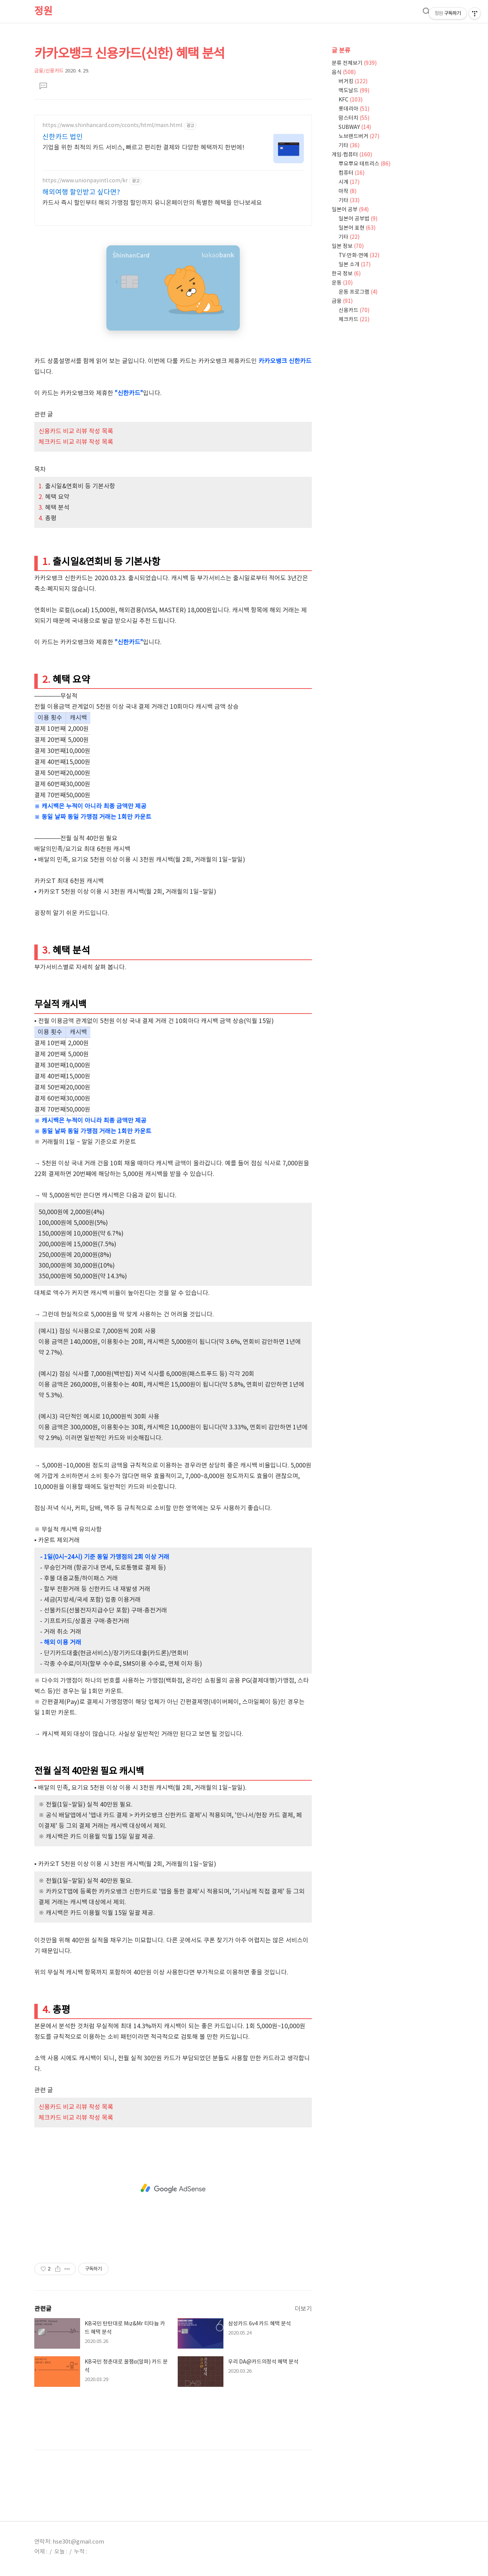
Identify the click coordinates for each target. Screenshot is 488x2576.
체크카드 (354, 320)
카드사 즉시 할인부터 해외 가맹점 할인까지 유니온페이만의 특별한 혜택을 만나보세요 (152, 203)
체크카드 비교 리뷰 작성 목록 (76, 442)
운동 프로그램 (358, 292)
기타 (349, 146)
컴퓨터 (351, 173)
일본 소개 (355, 265)
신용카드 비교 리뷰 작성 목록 (76, 431)
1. (42, 486)
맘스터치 (354, 118)
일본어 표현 (357, 228)
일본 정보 (348, 246)
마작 (347, 191)
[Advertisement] (173, 2188)
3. (42, 507)
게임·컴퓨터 (352, 155)
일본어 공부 (350, 210)
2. (42, 497)
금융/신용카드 (49, 71)
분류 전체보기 (354, 63)
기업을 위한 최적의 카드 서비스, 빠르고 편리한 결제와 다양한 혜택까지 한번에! (143, 147)
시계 (349, 182)
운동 (342, 283)
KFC (351, 100)
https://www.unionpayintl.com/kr (85, 181)
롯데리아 (354, 109)
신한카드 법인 (62, 137)
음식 (344, 72)
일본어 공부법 (358, 219)
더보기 (303, 2309)
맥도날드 (354, 91)
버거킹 (353, 82)
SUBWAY (355, 127)
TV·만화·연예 (359, 256)
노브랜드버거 (359, 137)
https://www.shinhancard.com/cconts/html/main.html (112, 125)
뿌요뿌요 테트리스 (364, 164)
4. (42, 518)
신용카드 (354, 310)
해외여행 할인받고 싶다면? (81, 192)
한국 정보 (346, 274)
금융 (342, 301)
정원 (43, 11)
